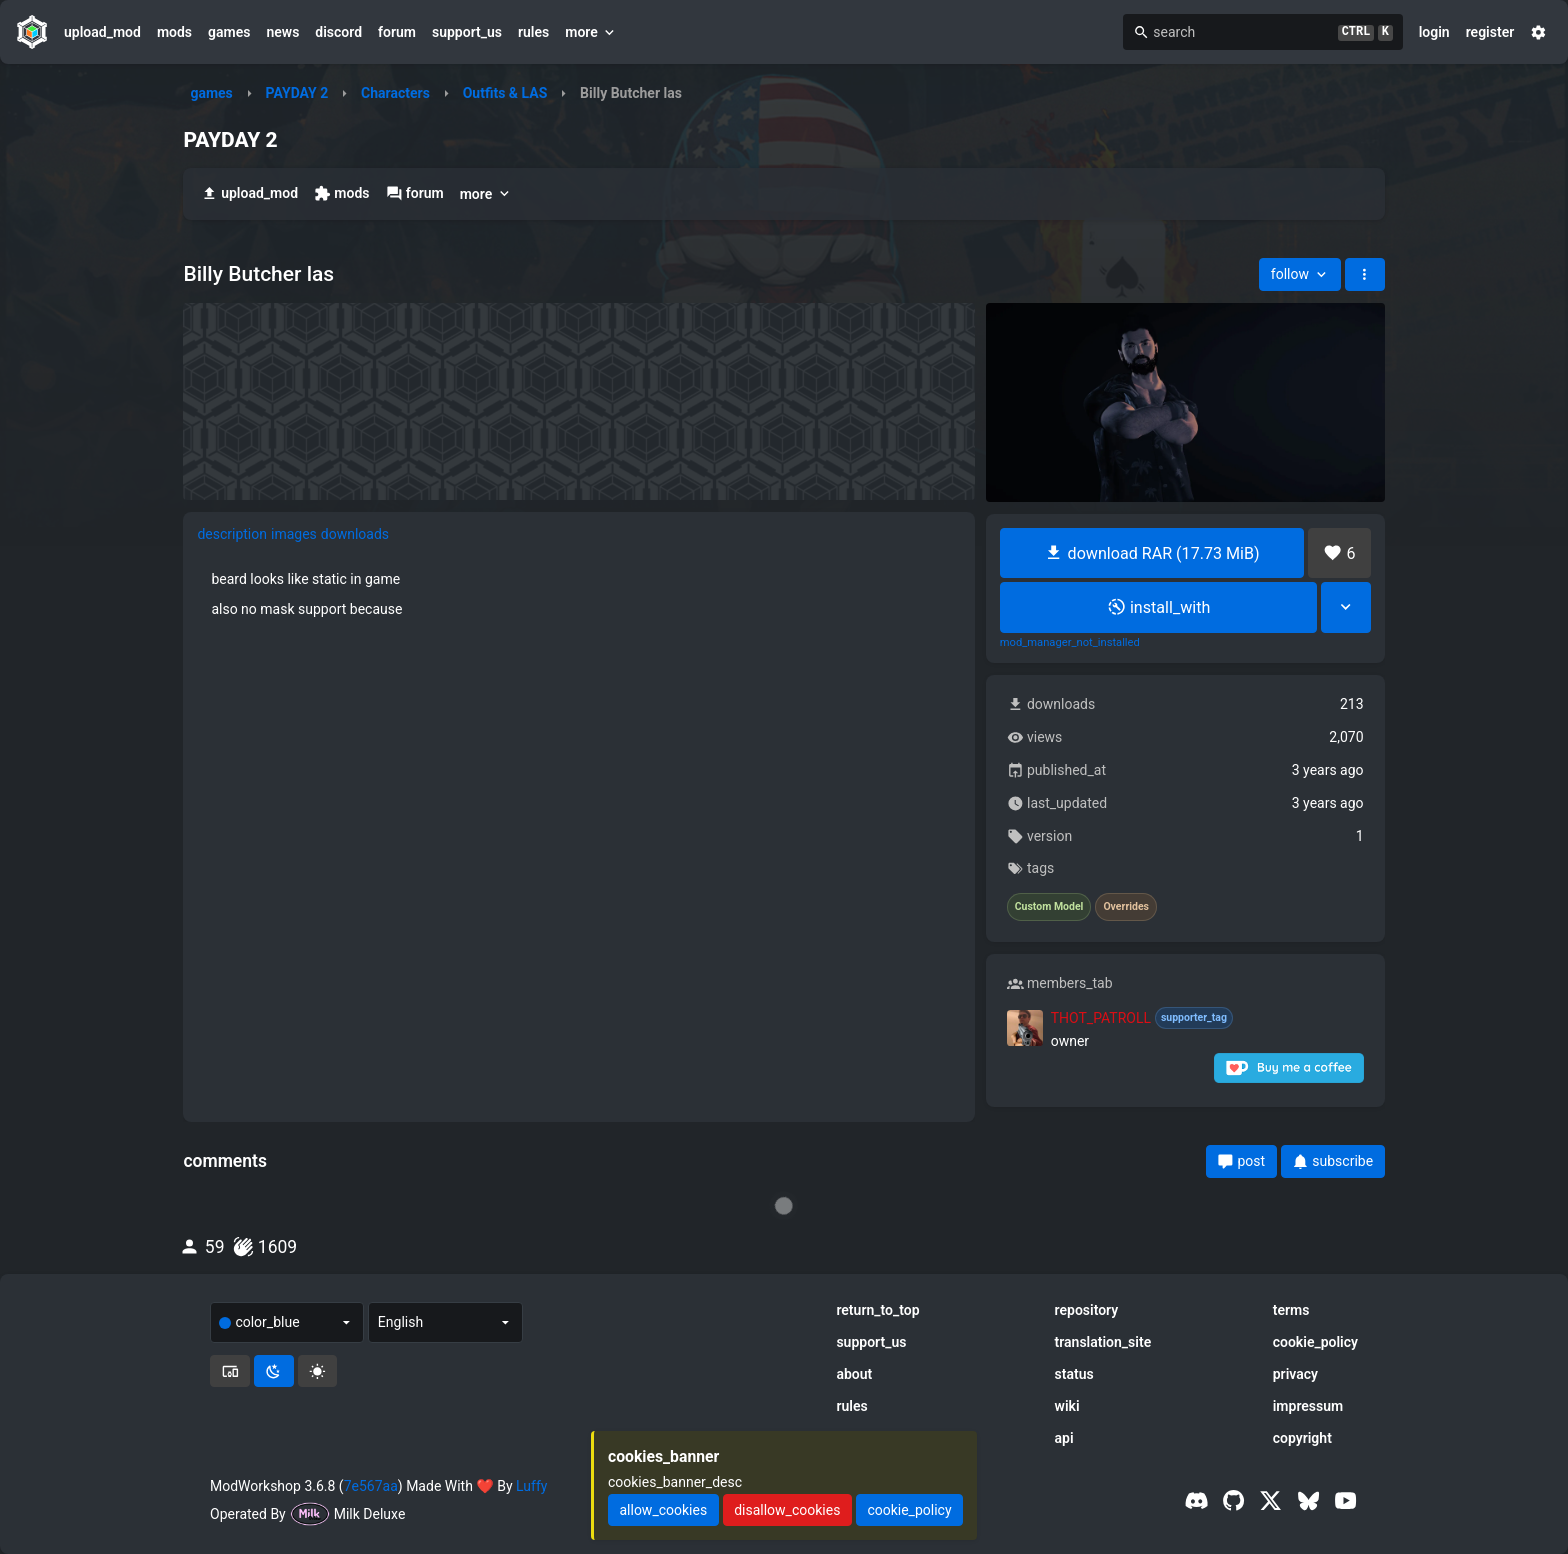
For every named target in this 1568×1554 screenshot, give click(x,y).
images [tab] (294, 534)
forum (397, 32)
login (1434, 32)
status (1074, 1374)
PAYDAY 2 (297, 93)
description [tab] (232, 534)
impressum (1308, 1406)
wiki (1067, 1406)
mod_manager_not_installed (1070, 643)
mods (174, 32)
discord (338, 32)
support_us (467, 32)
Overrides (1126, 907)
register (1490, 32)
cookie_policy (1315, 1342)
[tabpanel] (579, 594)
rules (533, 32)
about (854, 1374)
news (282, 32)
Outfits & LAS (505, 93)
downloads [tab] (355, 534)
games (229, 32)
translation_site (1103, 1342)
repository (1087, 1310)
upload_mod (102, 32)
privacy (1295, 1374)
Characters (395, 93)
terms (1291, 1310)
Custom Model (1049, 907)
